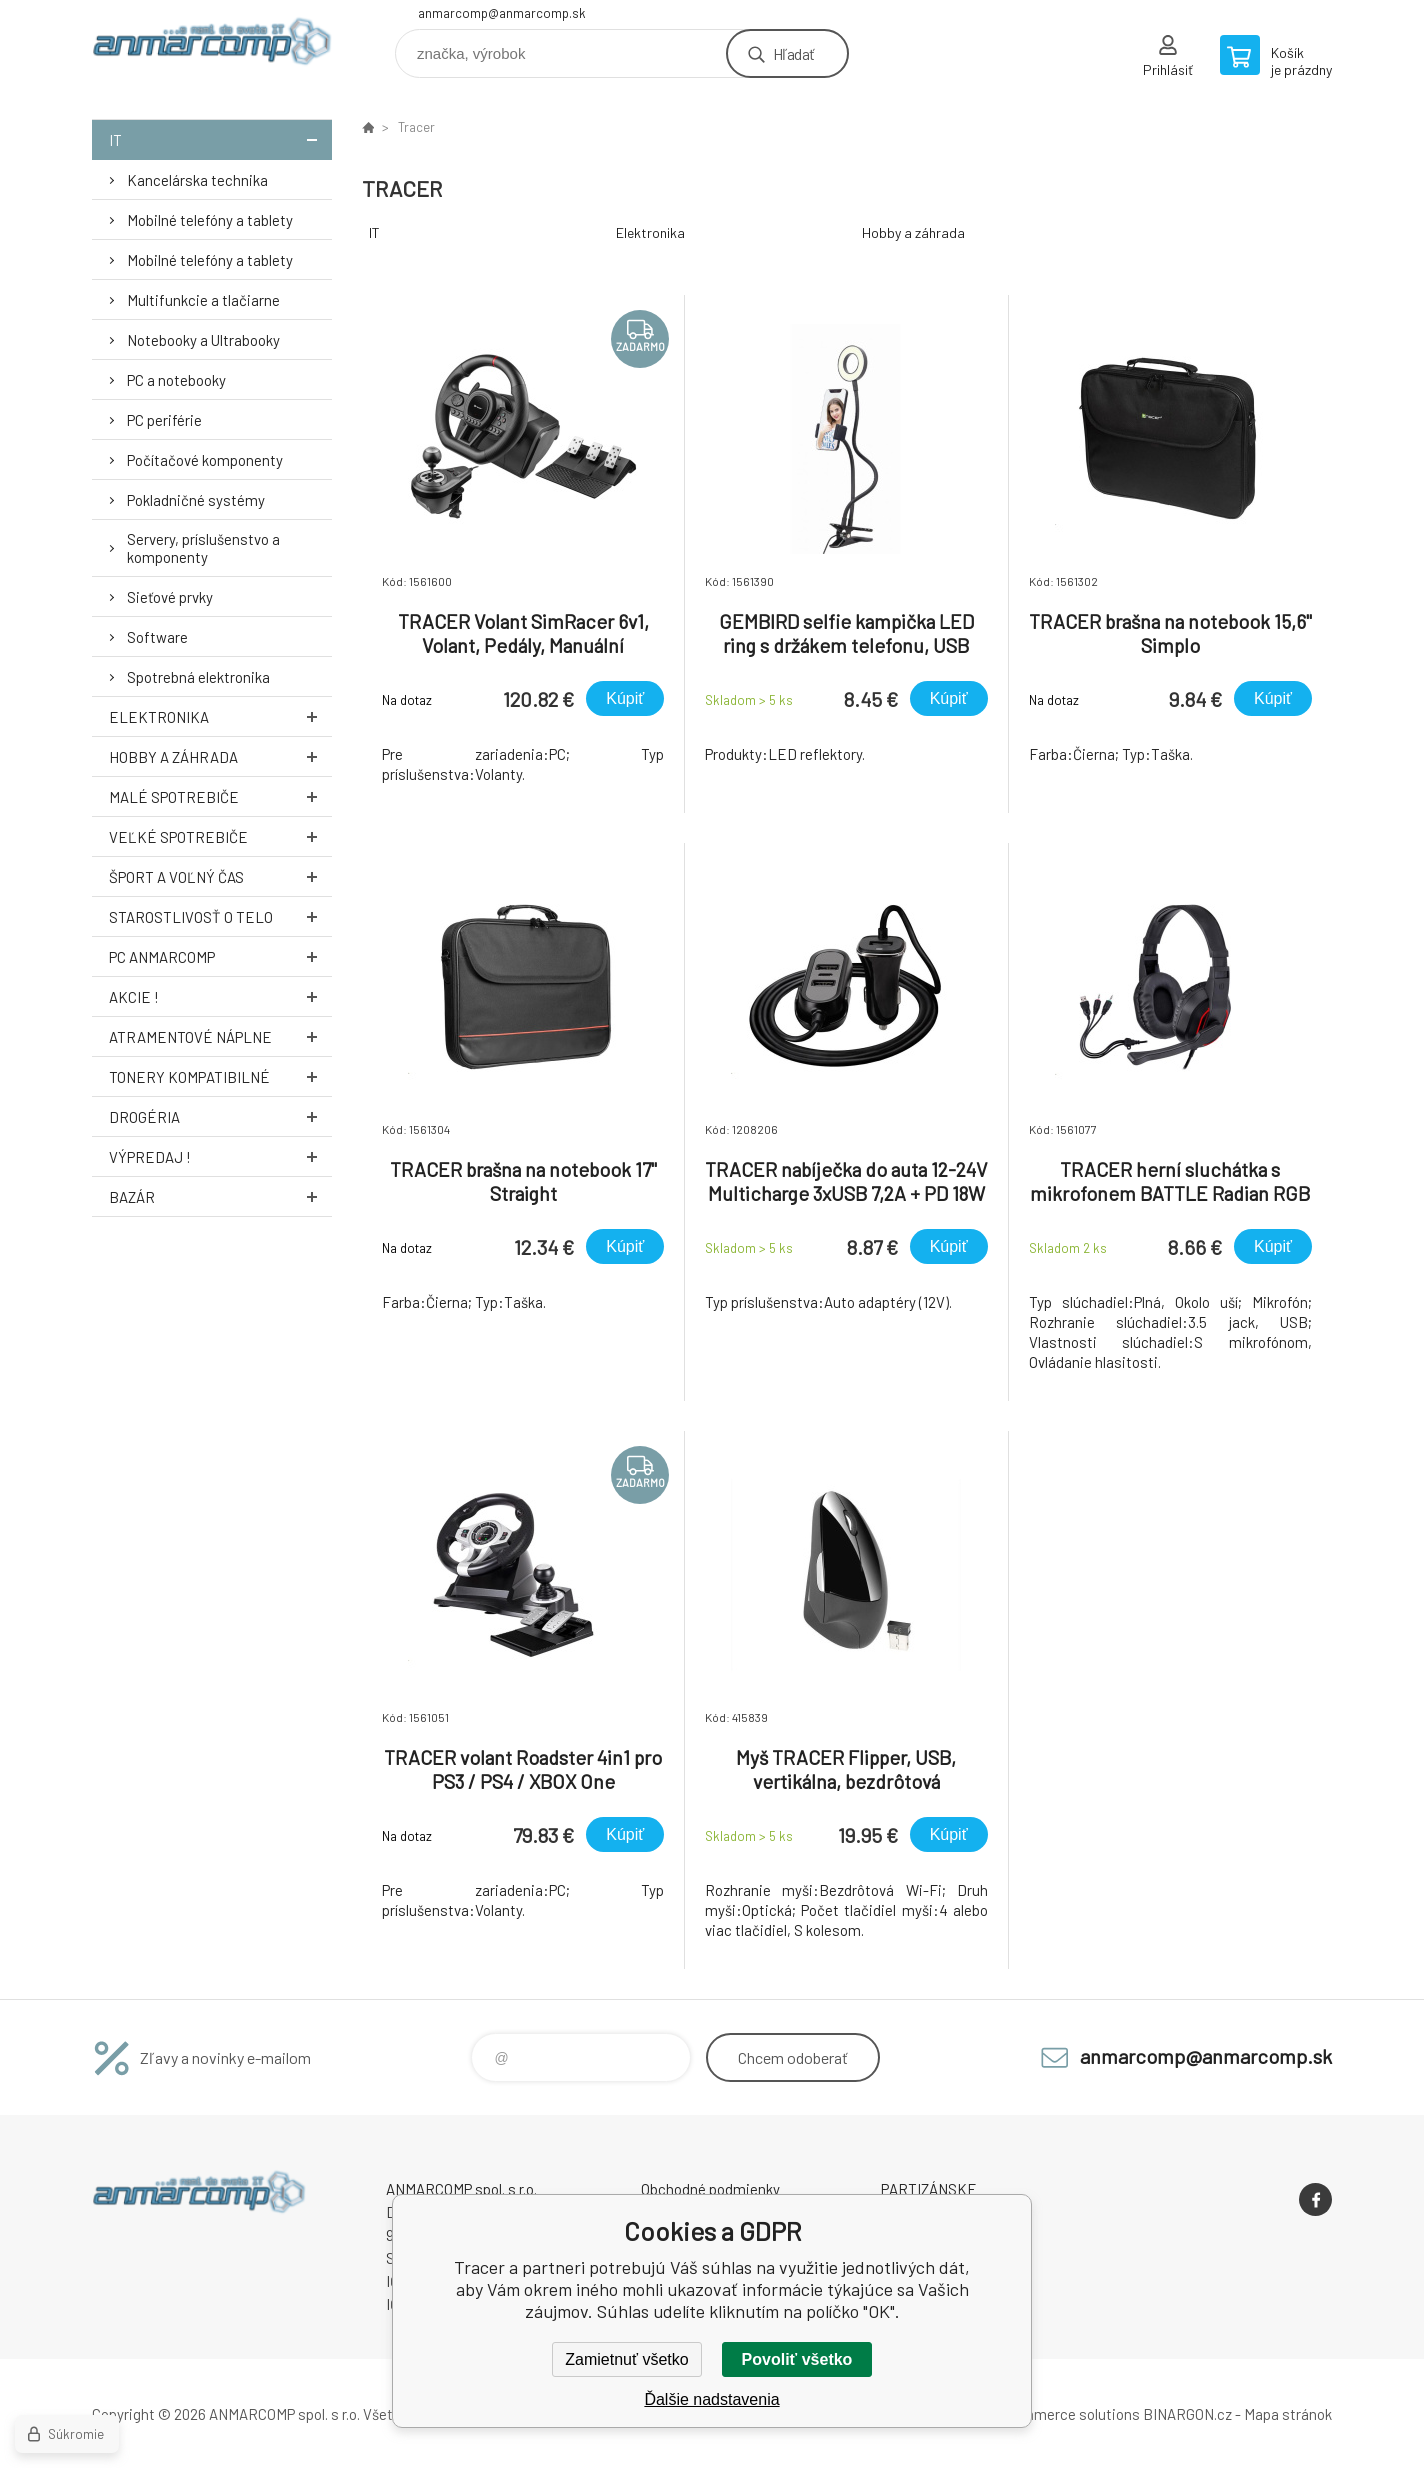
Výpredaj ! (220, 1156)
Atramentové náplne (220, 1036)
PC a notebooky (176, 380)
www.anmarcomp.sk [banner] (212, 46)
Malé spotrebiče (220, 796)
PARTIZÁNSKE (929, 2189)
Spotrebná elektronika (198, 677)
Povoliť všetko (797, 2359)
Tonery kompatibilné (220, 1076)
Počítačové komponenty (205, 460)
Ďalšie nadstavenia (711, 2399)
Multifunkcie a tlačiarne (203, 300)
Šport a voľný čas (220, 876)
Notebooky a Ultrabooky (203, 340)
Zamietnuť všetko (626, 2359)
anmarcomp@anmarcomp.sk (502, 13)
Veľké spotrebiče (220, 836)
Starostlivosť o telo (220, 916)
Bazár (220, 1196)
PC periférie (164, 420)
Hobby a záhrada (220, 756)
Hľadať (793, 53)
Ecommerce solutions (1067, 2414)
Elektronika (220, 716)
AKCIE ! (220, 996)
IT (220, 139)
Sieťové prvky (170, 597)
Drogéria (220, 1116)
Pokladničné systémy (196, 500)
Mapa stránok (1288, 2414)
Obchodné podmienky (710, 2189)
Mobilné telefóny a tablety (210, 220)
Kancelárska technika (197, 180)
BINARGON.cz (1187, 2414)
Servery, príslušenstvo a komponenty (203, 548)
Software (157, 637)
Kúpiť (625, 698)
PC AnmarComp (220, 956)
